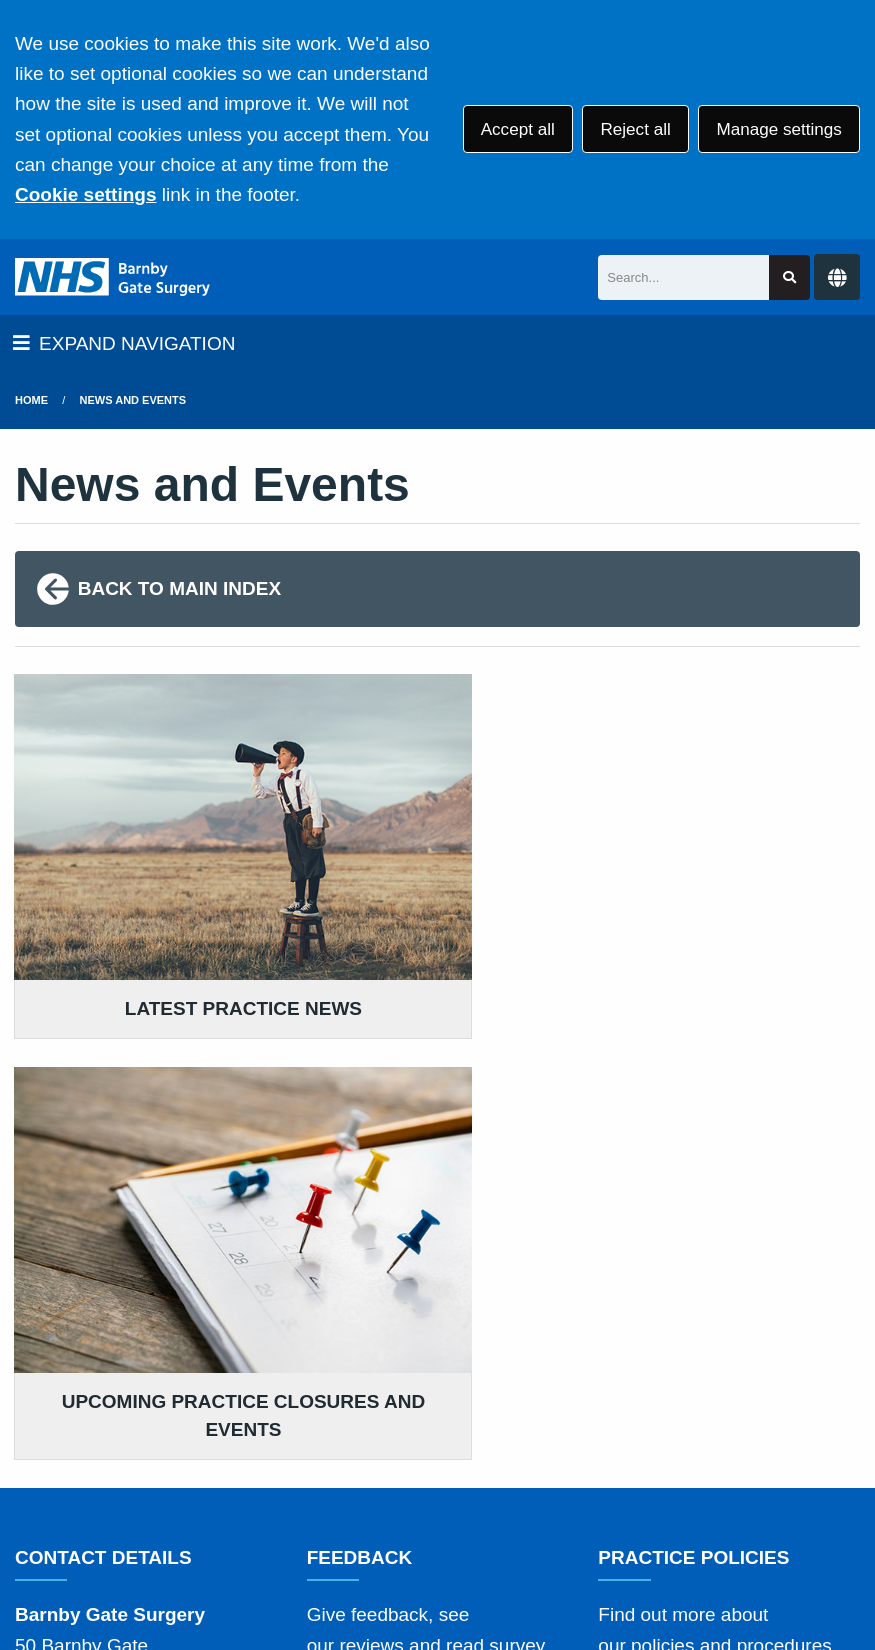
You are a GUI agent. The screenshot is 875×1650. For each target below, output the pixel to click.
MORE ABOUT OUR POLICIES (729, 1287)
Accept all (518, 129)
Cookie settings (85, 194)
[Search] (683, 277)
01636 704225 (174, 1360)
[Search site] (789, 277)
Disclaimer (309, 1479)
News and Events (133, 400)
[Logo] (112, 277)
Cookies (173, 1505)
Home (31, 400)
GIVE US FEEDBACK (409, 1308)
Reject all (635, 129)
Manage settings (778, 129)
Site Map (261, 1505)
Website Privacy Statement (691, 1479)
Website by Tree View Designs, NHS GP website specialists (339, 1568)
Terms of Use (193, 1479)
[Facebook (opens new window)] (34, 1568)
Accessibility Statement (468, 1479)
